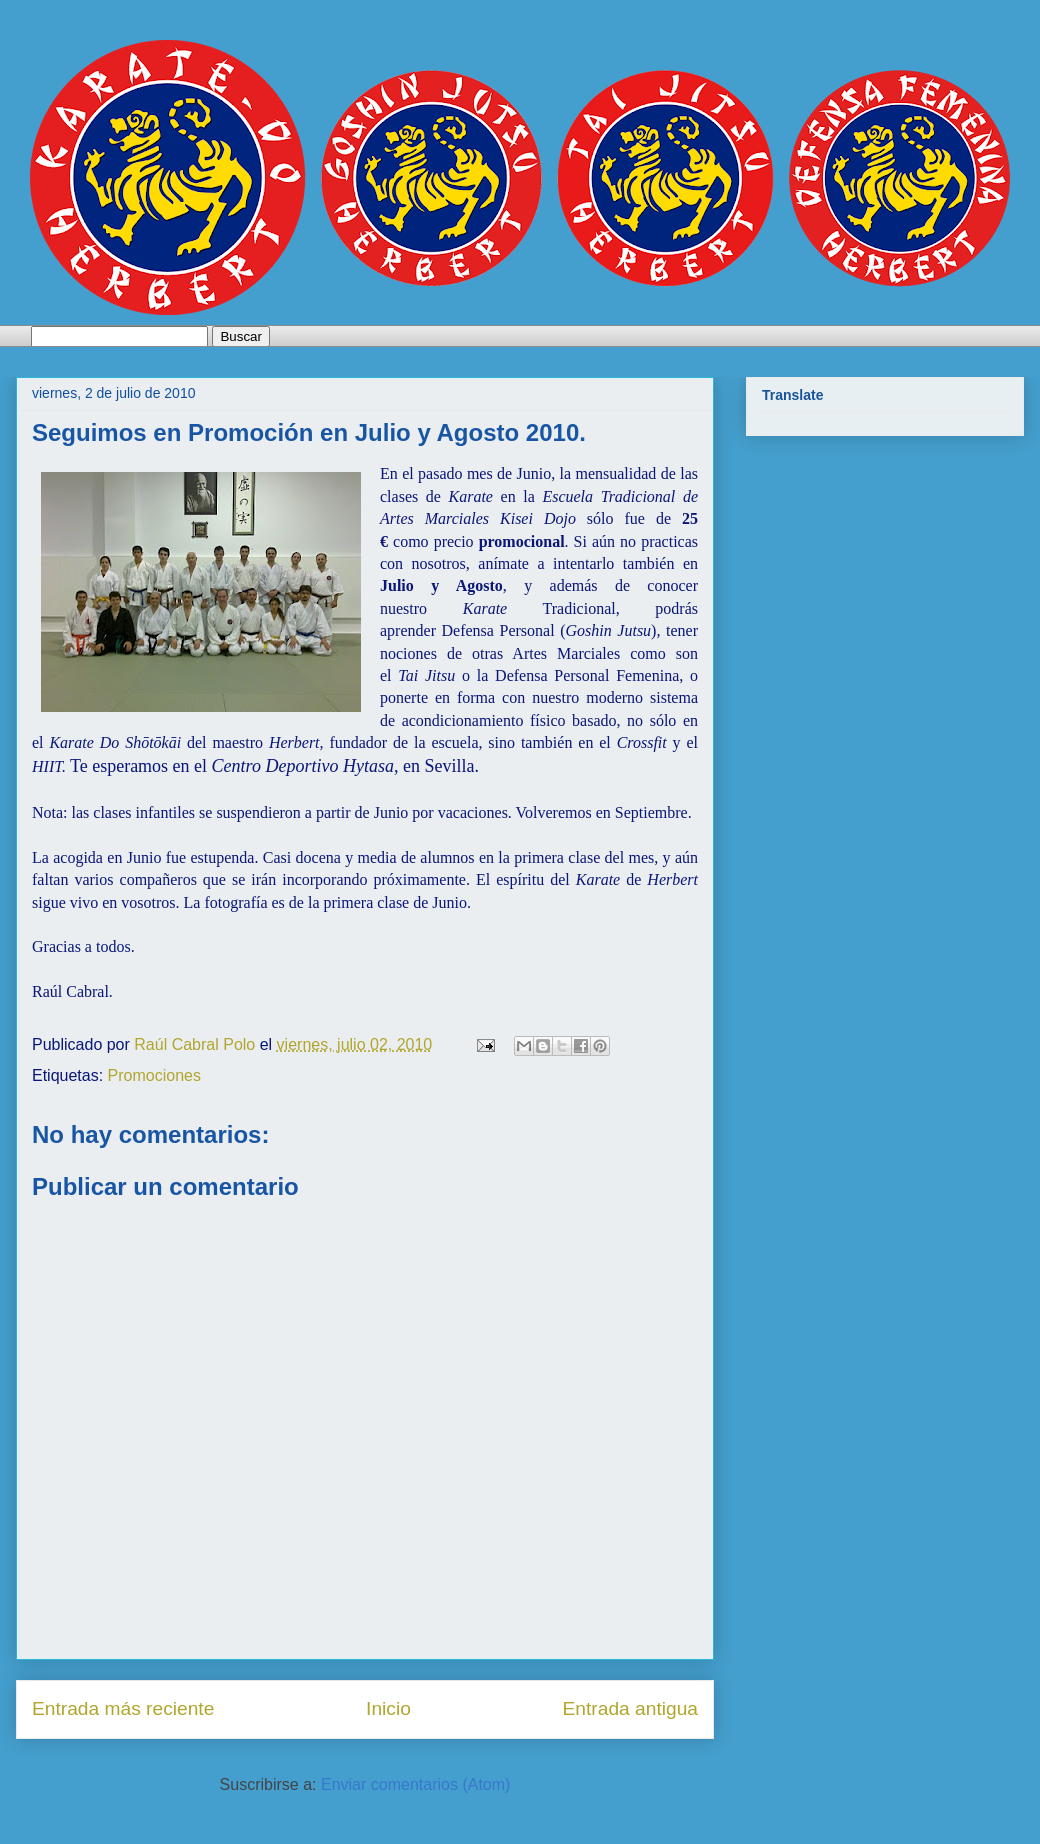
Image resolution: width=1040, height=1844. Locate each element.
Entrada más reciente (123, 1708)
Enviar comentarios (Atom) (415, 1784)
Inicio (388, 1708)
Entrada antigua (630, 1708)
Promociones (154, 1075)
